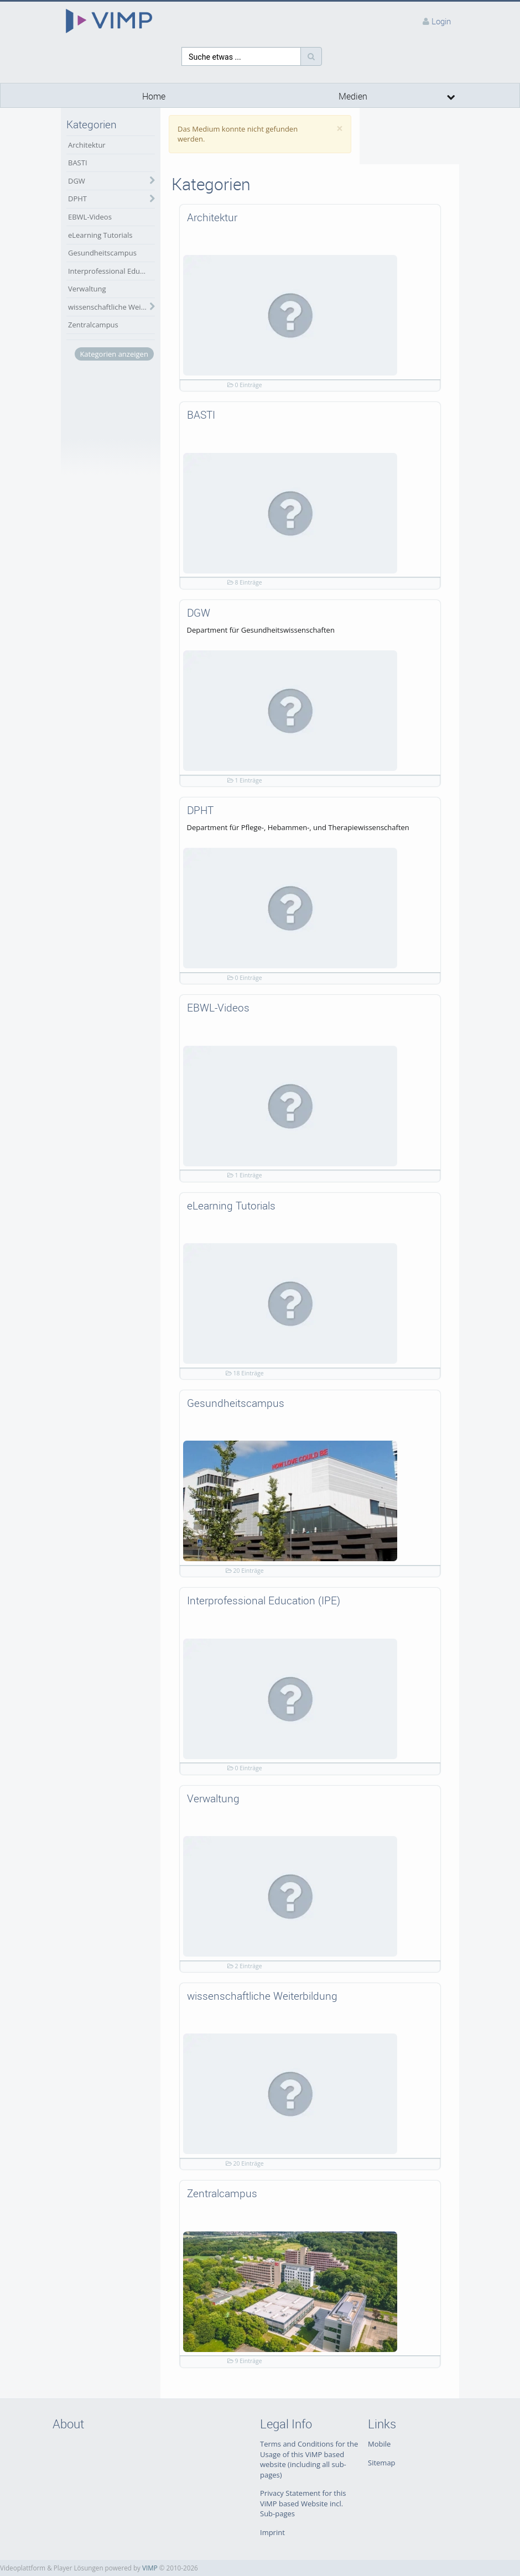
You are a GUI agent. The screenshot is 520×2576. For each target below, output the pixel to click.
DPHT (77, 199)
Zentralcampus (93, 325)
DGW (76, 181)
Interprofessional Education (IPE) (111, 271)
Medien (353, 96)
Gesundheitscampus (102, 253)
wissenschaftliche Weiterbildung (111, 307)
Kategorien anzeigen (114, 354)
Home (153, 96)
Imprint (272, 2532)
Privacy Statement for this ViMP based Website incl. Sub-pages (303, 2503)
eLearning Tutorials (100, 235)
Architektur (87, 145)
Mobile (379, 2444)
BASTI (77, 163)
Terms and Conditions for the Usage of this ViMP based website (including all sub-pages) (309, 2459)
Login (441, 21)
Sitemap (382, 2463)
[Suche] (311, 56)
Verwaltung (87, 289)
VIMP (150, 2567)
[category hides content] (149, 181)
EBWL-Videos (90, 217)
